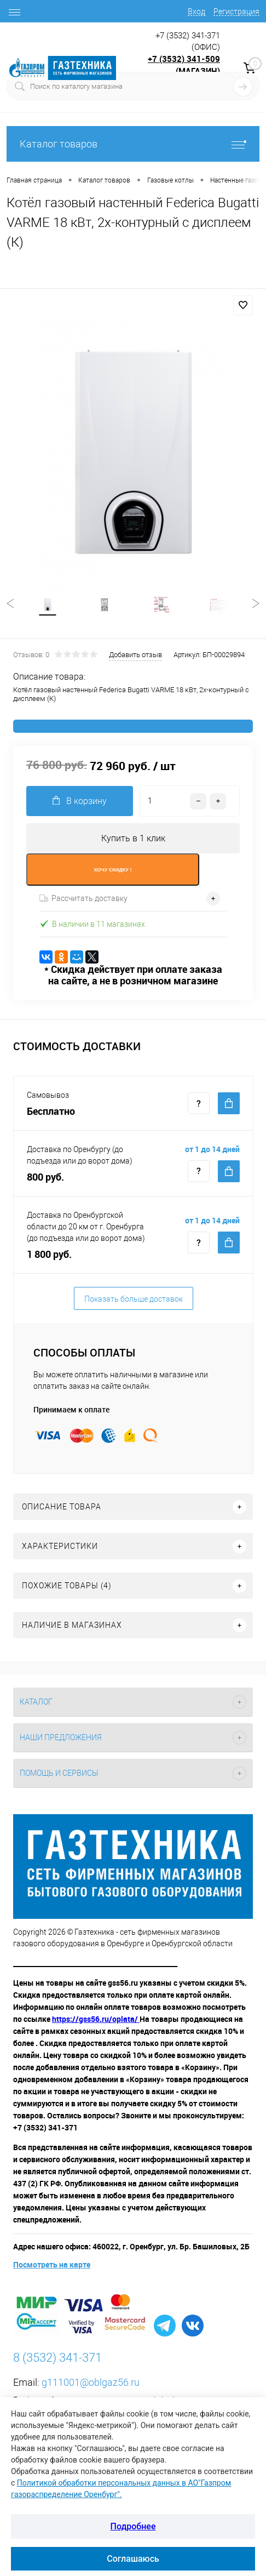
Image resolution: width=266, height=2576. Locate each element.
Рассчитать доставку (83, 898)
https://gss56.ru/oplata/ (96, 2019)
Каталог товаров (133, 144)
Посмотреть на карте (51, 2264)
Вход (196, 11)
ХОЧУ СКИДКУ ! (113, 870)
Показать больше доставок (133, 1299)
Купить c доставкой (229, 1103)
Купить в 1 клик (133, 838)
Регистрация (236, 11)
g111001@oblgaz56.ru (91, 2382)
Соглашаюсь (133, 2559)
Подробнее (133, 2526)
